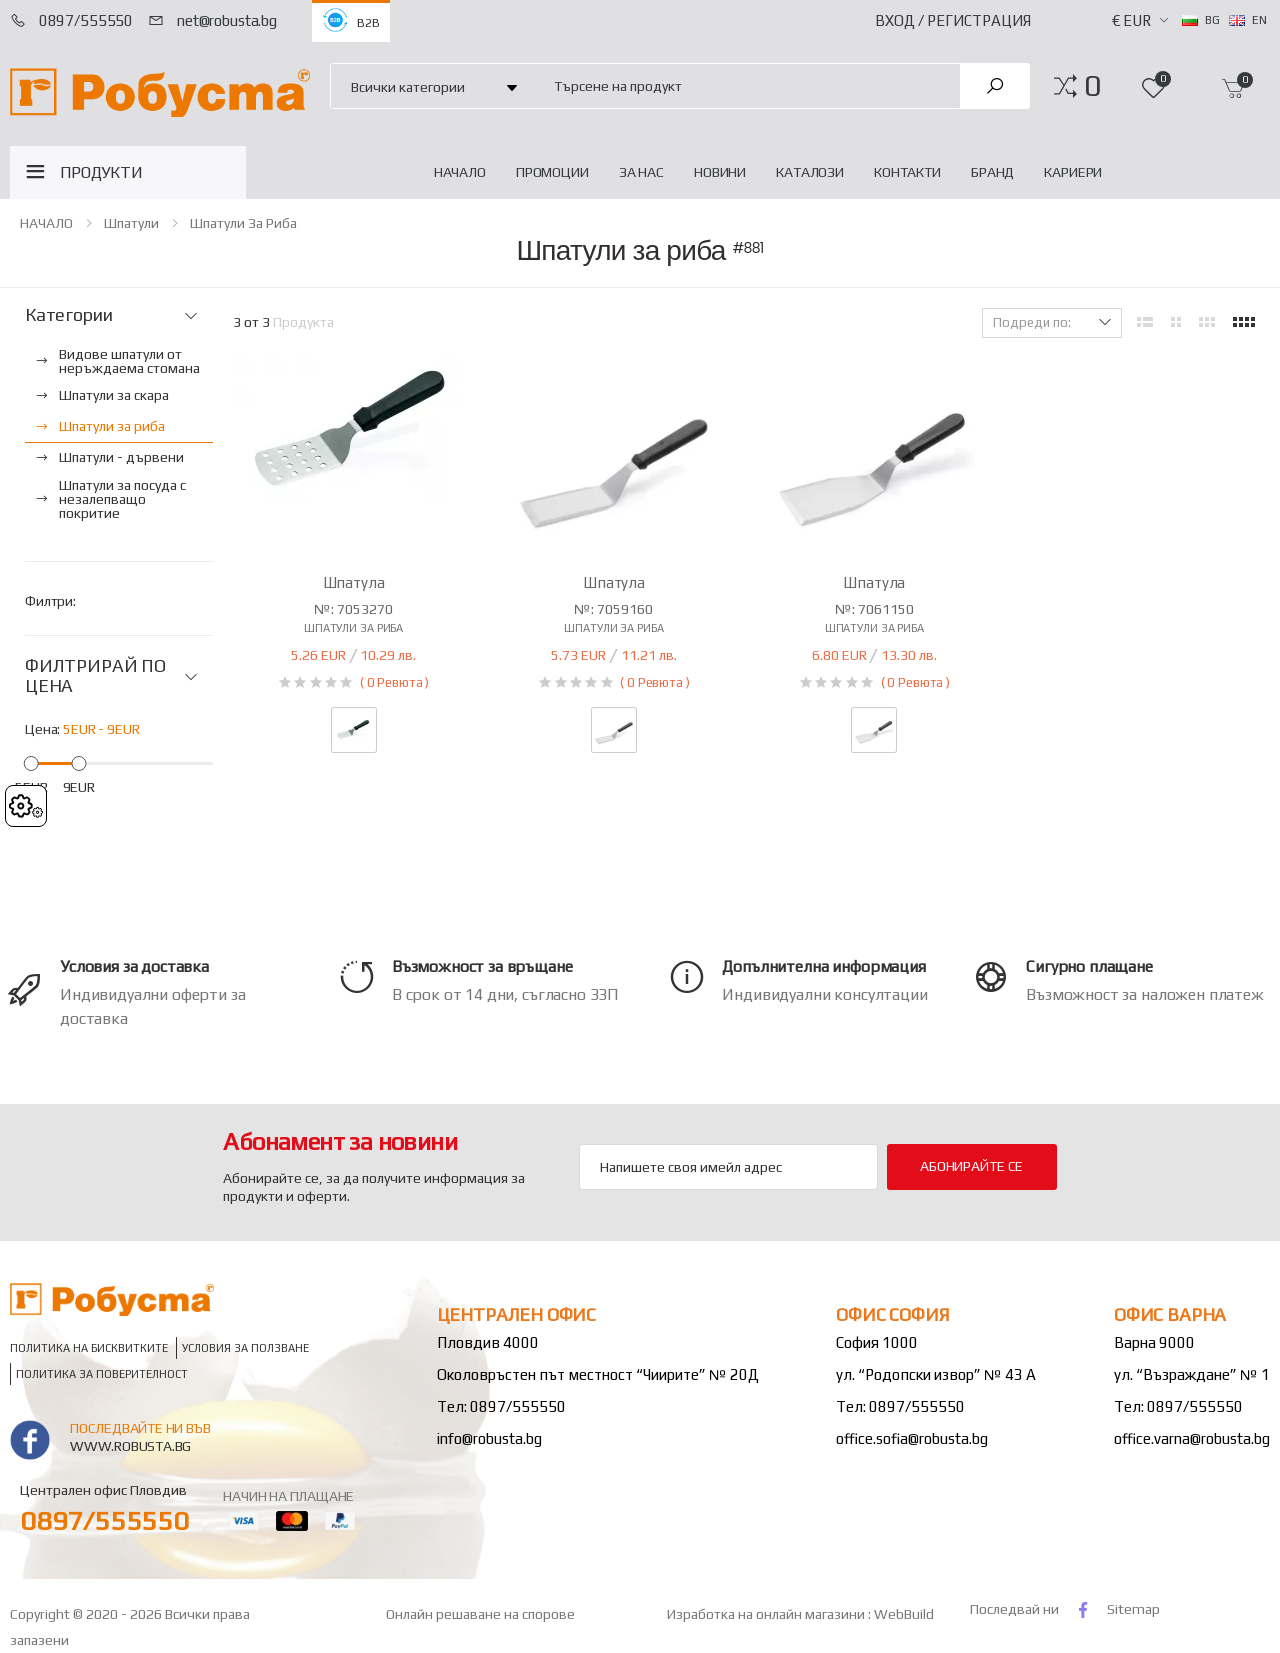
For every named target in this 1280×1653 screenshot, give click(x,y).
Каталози (810, 172)
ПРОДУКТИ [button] (101, 172)
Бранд (992, 172)
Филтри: (50, 601)
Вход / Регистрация (953, 20)
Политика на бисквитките (89, 1348)
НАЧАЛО (460, 172)
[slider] (31, 762)
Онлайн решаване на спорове (480, 1614)
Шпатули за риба (243, 223)
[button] (1092, 86)
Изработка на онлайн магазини (767, 1614)
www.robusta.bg (130, 1446)
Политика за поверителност (102, 1374)
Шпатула (354, 582)
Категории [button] (68, 315)
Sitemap (1133, 1609)
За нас (641, 172)
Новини (720, 172)
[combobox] (745, 85)
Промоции (552, 172)
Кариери (1073, 172)
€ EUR (1131, 20)
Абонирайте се (971, 1166)
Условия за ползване (245, 1348)
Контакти (907, 172)
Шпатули (131, 223)
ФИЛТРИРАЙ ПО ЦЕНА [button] (95, 676)
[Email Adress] (728, 1167)
